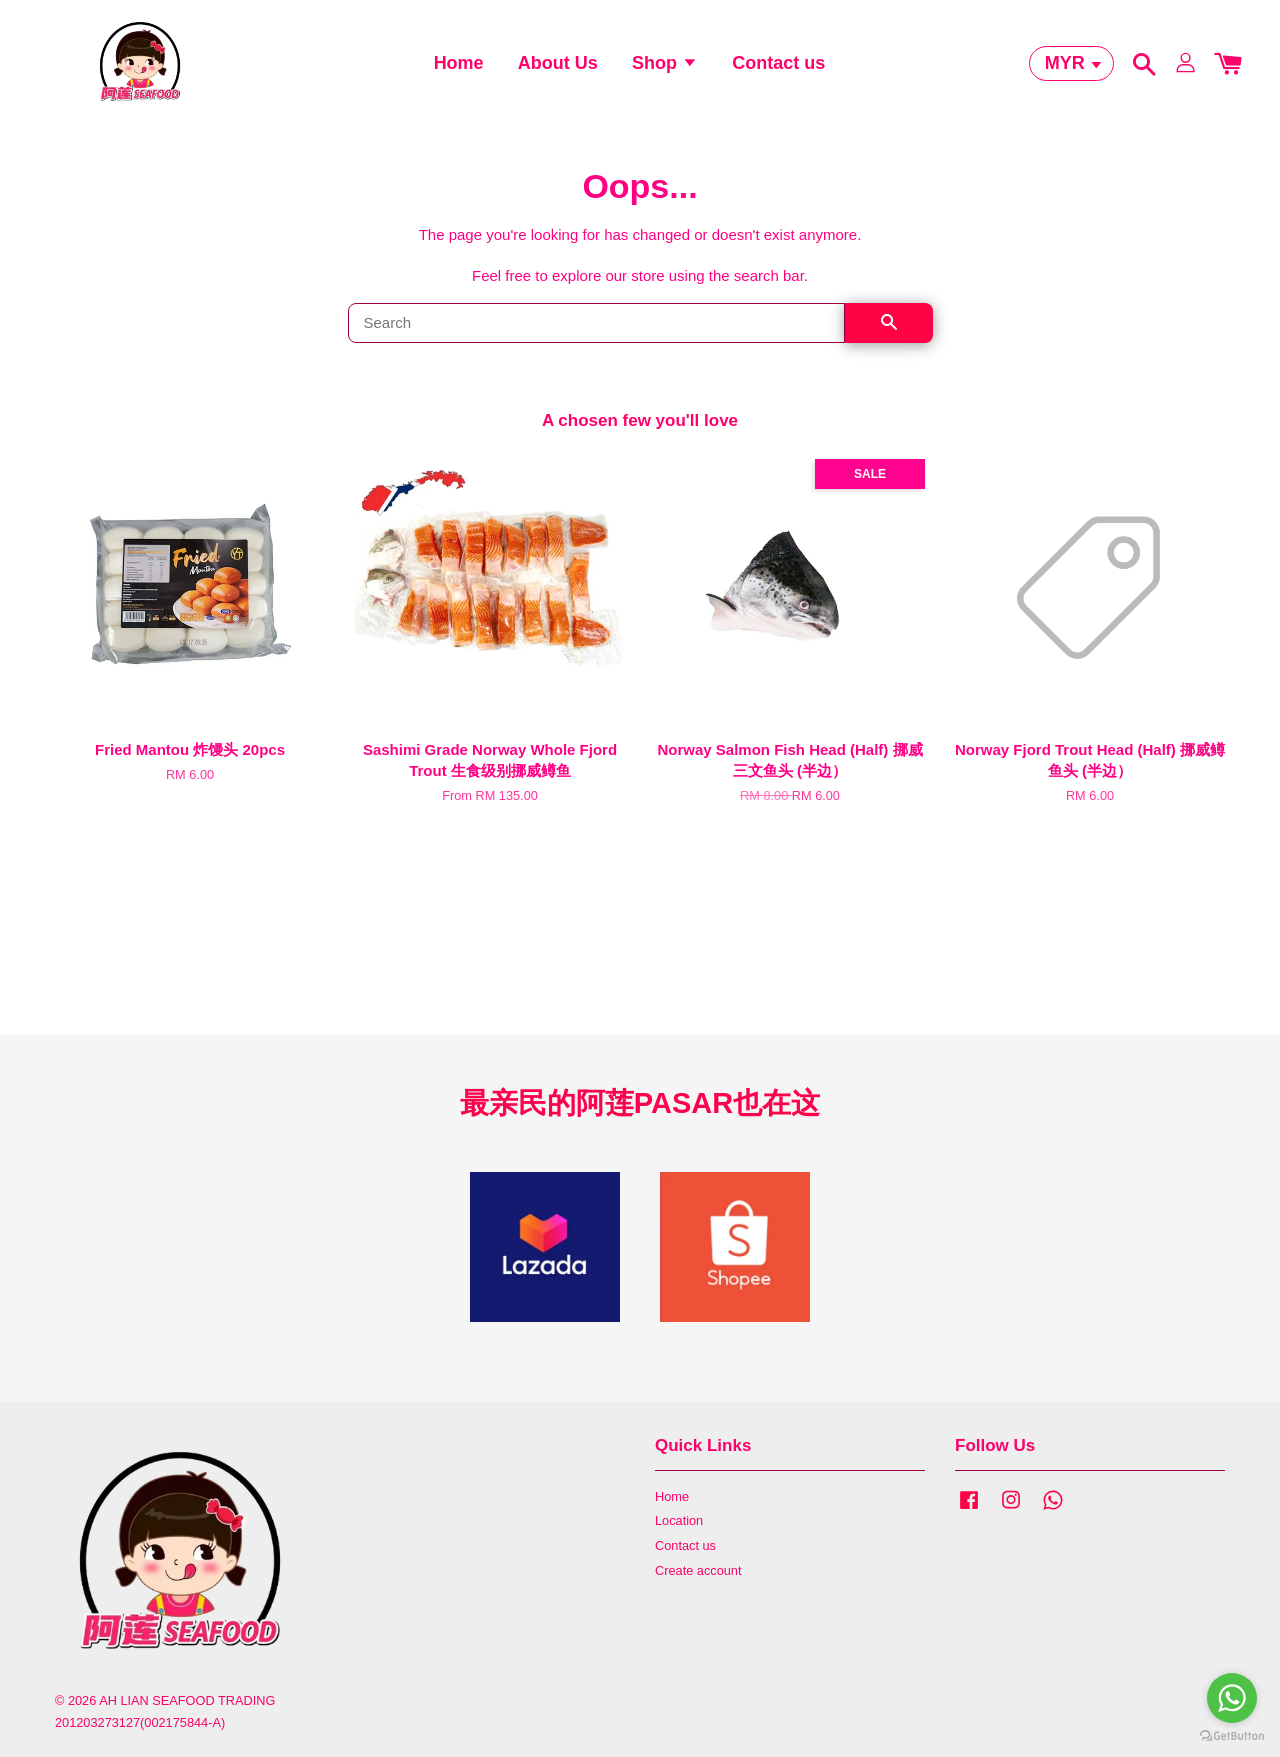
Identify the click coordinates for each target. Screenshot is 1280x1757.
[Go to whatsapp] (1232, 1698)
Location (679, 1524)
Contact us (778, 65)
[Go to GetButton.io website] (1232, 1736)
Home (459, 65)
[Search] (596, 327)
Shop (665, 65)
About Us (558, 65)
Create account (698, 1574)
